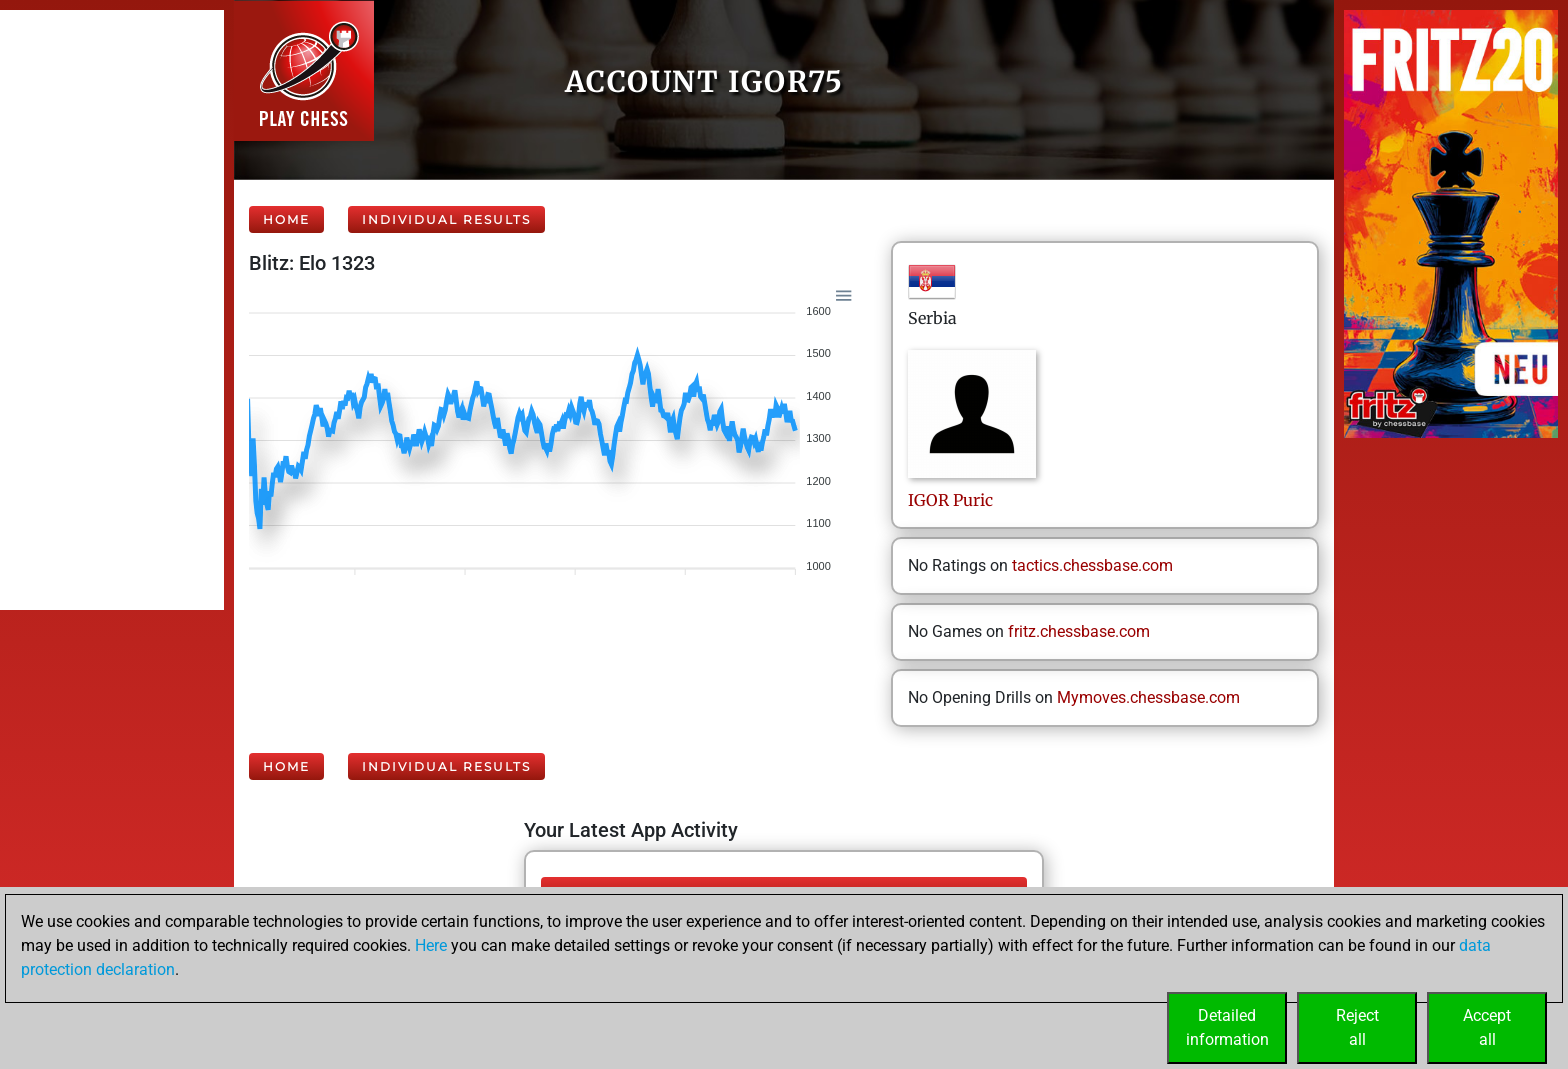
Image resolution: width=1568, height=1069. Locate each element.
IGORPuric (950, 500)
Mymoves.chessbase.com (1148, 697)
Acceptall (1487, 1027)
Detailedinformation (1227, 1027)
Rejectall (1357, 1027)
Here (431, 945)
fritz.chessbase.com (1079, 631)
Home (286, 219)
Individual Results (446, 219)
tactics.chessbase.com (1092, 565)
